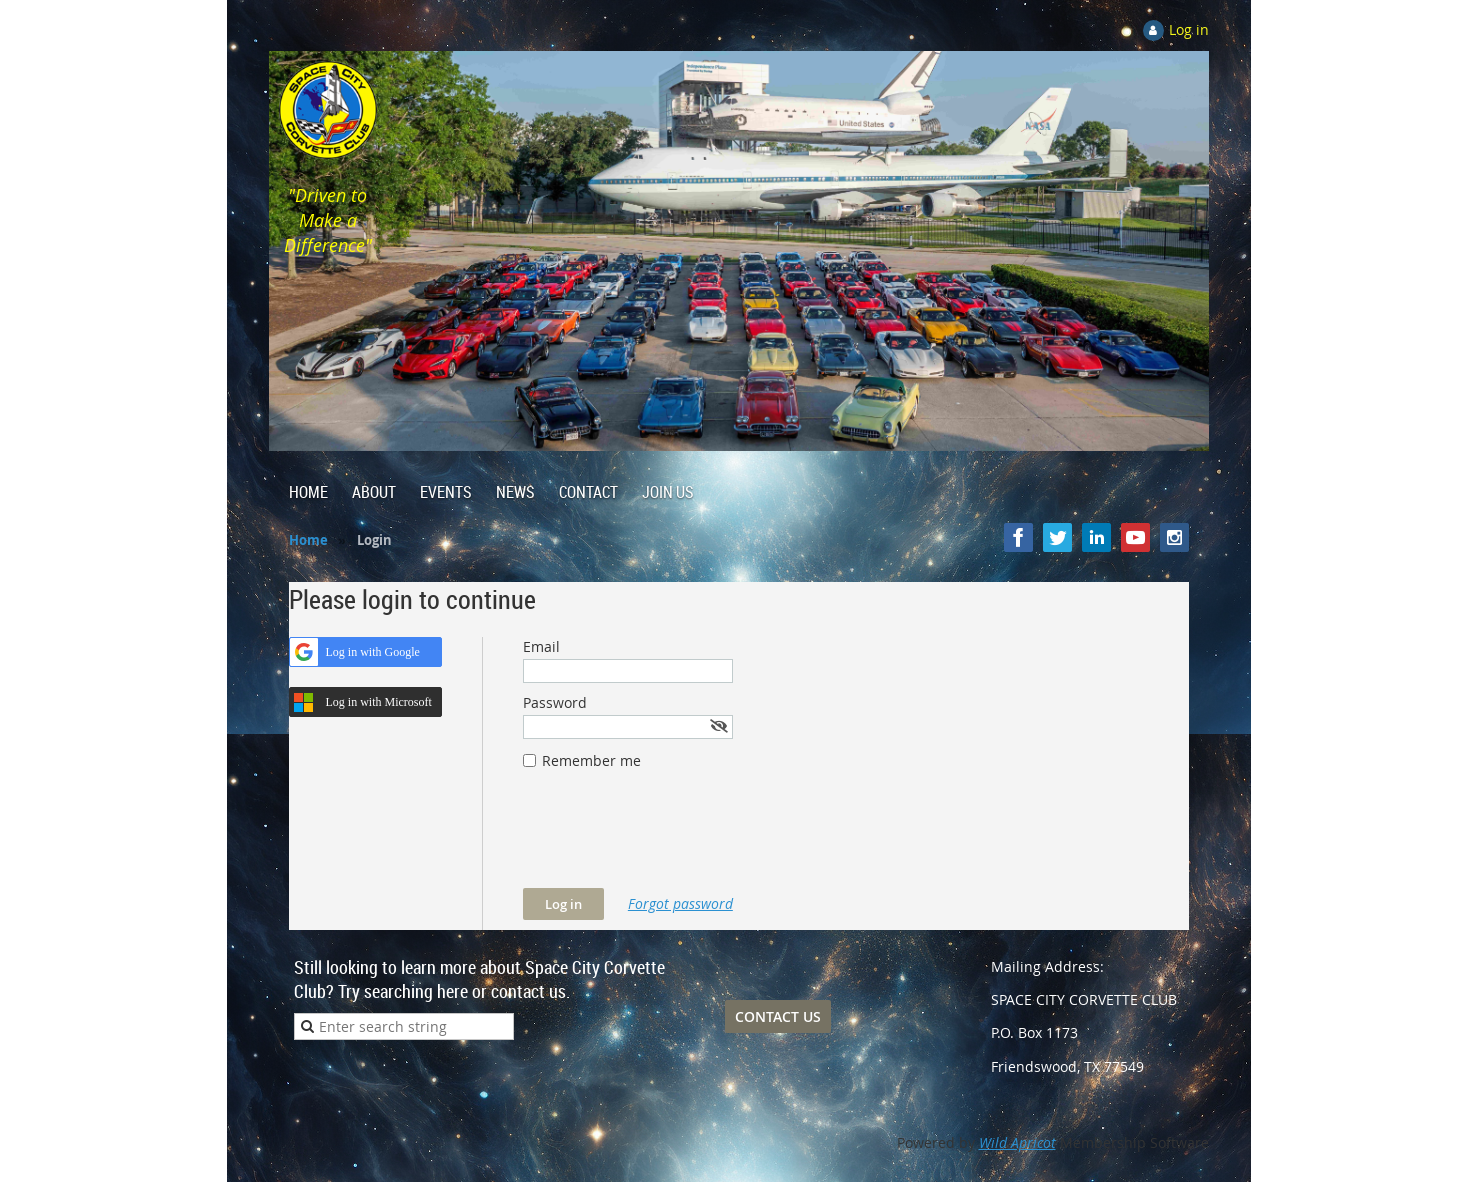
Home (308, 540)
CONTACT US (778, 1016)
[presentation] (675, 839)
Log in (1189, 29)
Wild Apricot (1017, 1142)
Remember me (591, 760)
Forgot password (680, 903)
